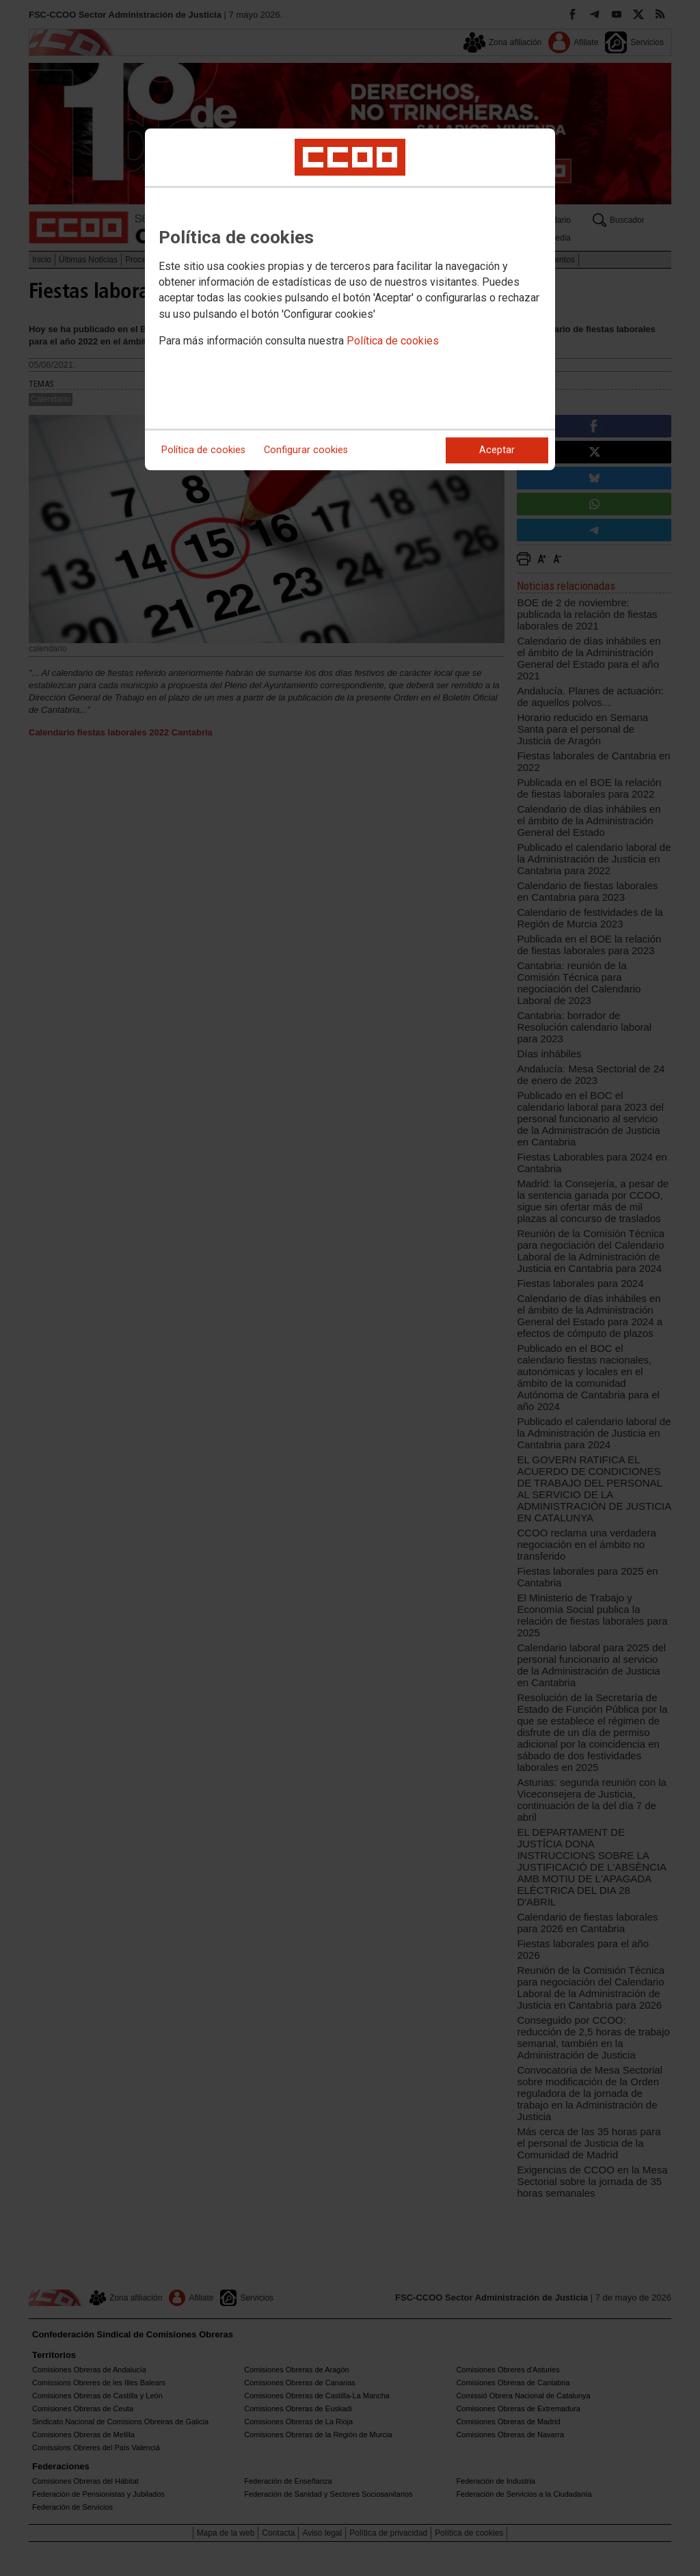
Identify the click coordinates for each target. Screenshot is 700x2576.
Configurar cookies (306, 450)
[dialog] (350, 299)
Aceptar (497, 450)
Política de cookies (393, 340)
